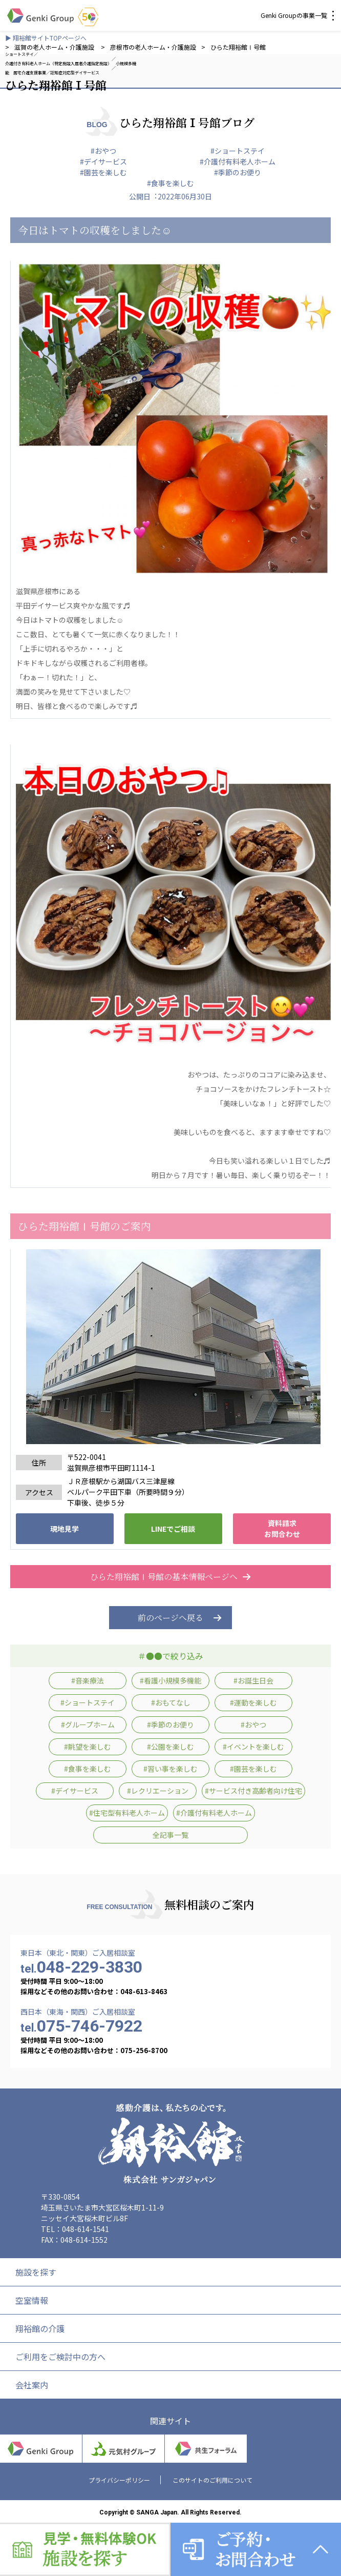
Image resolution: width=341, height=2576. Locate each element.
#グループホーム (88, 1724)
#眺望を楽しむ (87, 1746)
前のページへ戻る (170, 1618)
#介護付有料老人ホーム (237, 161)
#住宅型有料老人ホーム (127, 1813)
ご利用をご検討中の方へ (60, 2356)
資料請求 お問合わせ (282, 1528)
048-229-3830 (81, 1967)
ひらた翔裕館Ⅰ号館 (238, 47)
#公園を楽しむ (170, 1746)
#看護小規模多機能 (170, 1680)
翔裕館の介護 (40, 2328)
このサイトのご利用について (212, 2480)
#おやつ (103, 151)
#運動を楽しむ (253, 1702)
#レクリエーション (157, 1791)
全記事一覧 (170, 1835)
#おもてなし (170, 1702)
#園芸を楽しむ (103, 172)
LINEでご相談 (173, 1529)
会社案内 (31, 2385)
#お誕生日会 (253, 1680)
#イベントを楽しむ (253, 1746)
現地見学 (64, 1529)
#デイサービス (103, 161)
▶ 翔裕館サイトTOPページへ (46, 37)
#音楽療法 (87, 1680)
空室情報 (31, 2300)
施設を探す (35, 2272)
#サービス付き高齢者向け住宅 (253, 1791)
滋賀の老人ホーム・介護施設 (55, 47)
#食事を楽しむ (170, 183)
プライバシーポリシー (119, 2480)
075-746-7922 (81, 2026)
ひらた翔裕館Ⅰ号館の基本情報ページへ (170, 1577)
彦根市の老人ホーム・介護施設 (153, 47)
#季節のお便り (237, 172)
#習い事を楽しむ (170, 1768)
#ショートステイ (237, 151)
